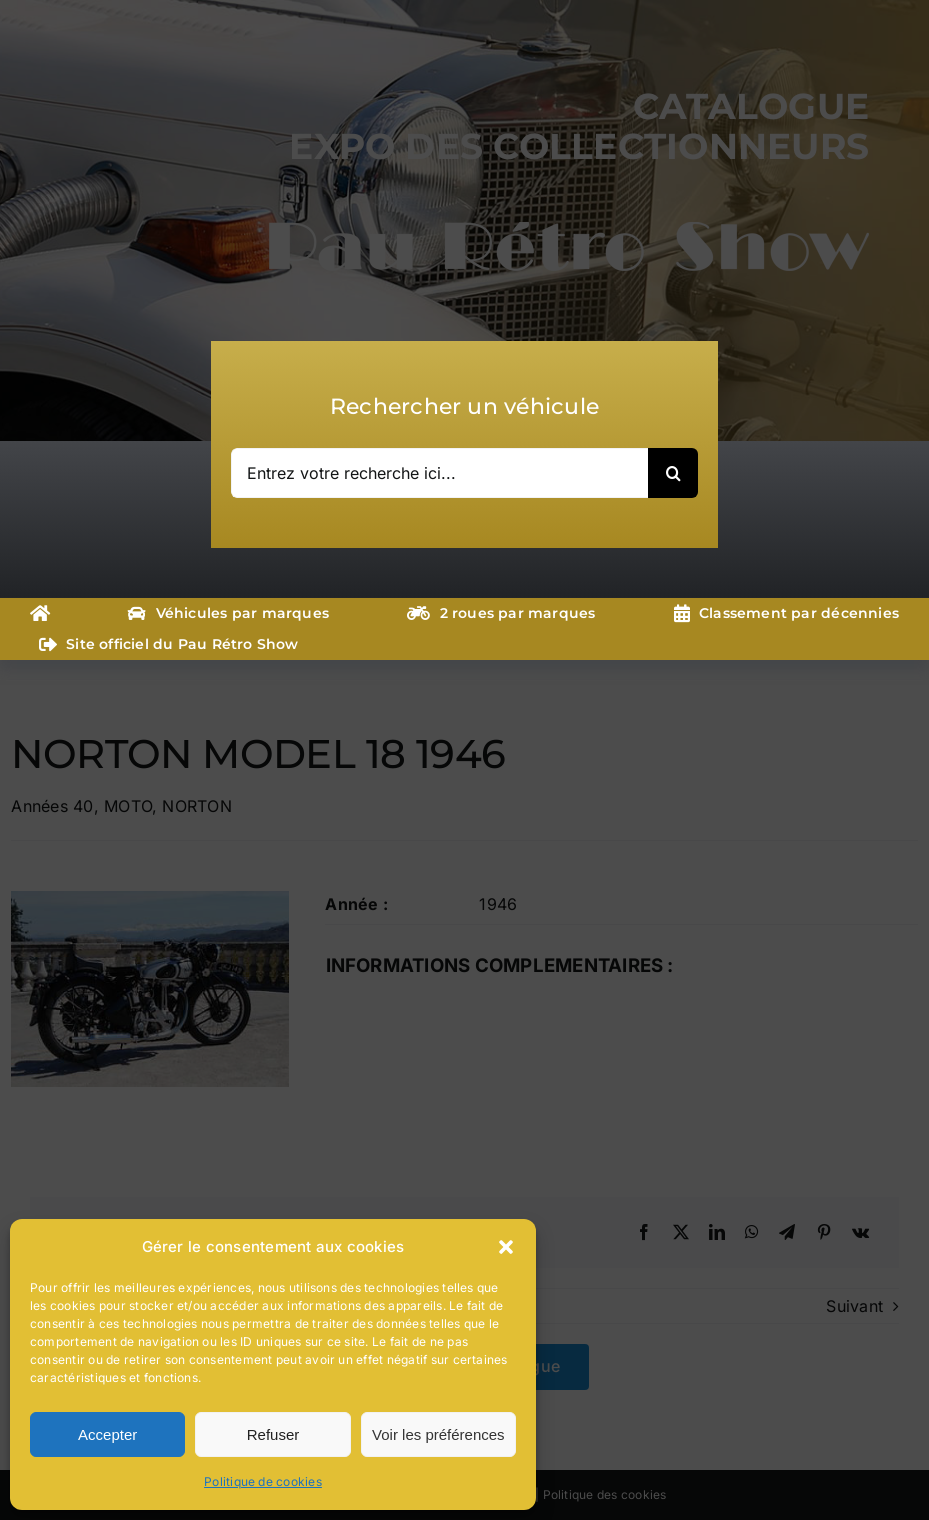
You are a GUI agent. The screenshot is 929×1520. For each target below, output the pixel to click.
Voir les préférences (438, 1434)
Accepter (107, 1434)
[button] (506, 1247)
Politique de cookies (263, 1481)
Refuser (273, 1434)
